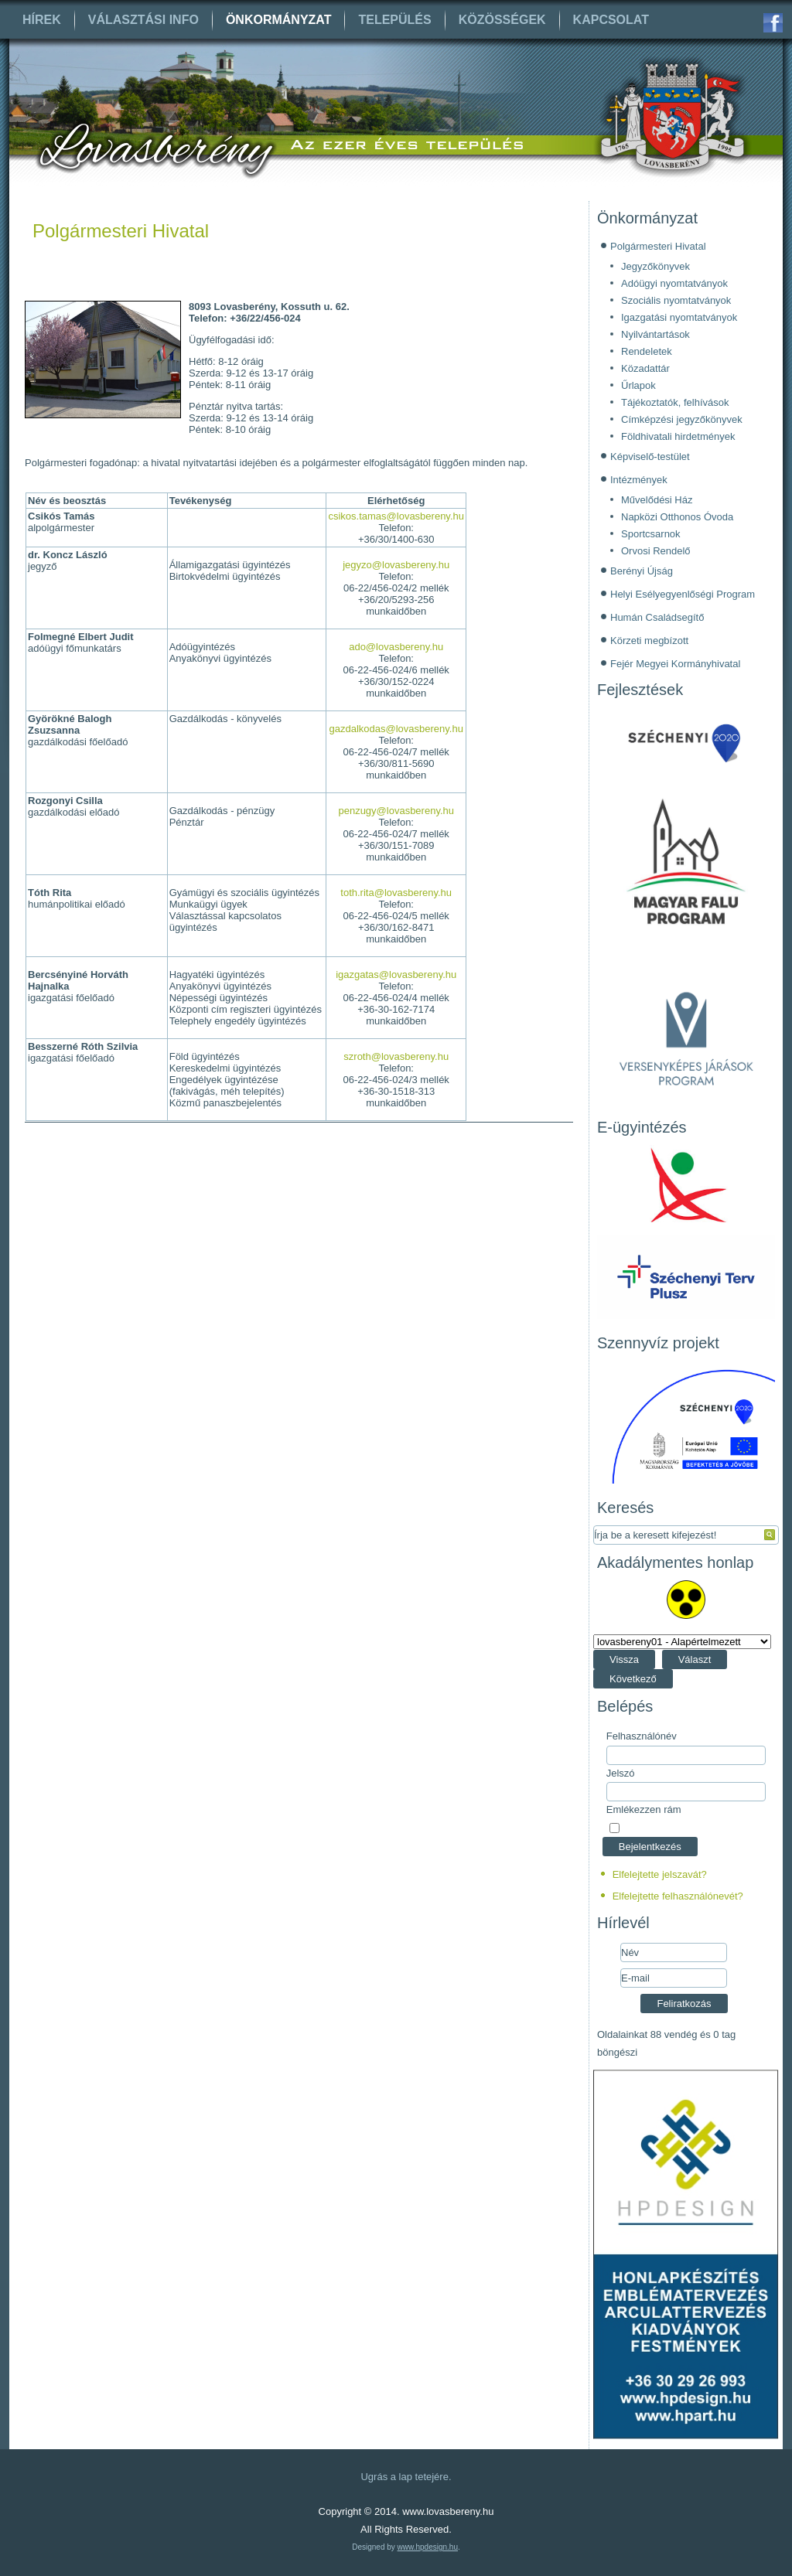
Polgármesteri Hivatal (120, 230)
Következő (633, 1679)
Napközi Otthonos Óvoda (677, 517)
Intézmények (638, 480)
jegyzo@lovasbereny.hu (396, 565)
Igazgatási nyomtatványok (679, 317)
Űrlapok (638, 385)
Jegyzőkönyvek (655, 266)
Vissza (624, 1659)
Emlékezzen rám (643, 1809)
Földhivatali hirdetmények (678, 436)
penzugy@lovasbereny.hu (396, 810)
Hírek (41, 19)
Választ (695, 1659)
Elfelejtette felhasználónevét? (678, 1896)
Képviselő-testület (650, 456)
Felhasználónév (641, 1736)
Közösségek (502, 19)
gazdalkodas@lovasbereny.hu (396, 728)
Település (394, 19)
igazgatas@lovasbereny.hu (396, 974)
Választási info (143, 19)
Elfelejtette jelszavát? (660, 1874)
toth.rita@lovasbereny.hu (396, 892)
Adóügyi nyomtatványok (674, 283)
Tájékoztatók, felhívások (675, 402)
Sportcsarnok (651, 534)
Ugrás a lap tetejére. (405, 2476)
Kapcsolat (611, 19)
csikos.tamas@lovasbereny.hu (396, 516)
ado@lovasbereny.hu (396, 647)
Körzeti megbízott (649, 640)
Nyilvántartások (655, 334)
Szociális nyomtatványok (676, 300)
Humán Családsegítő (657, 617)
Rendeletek (646, 351)
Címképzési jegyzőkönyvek (681, 419)
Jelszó (620, 1773)
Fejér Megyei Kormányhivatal (675, 664)
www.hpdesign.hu (428, 2547)
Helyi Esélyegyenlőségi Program (682, 594)
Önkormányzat (279, 19)
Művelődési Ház (657, 500)
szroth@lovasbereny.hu (396, 1056)
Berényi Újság (641, 571)
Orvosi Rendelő (656, 551)
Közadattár (645, 368)
